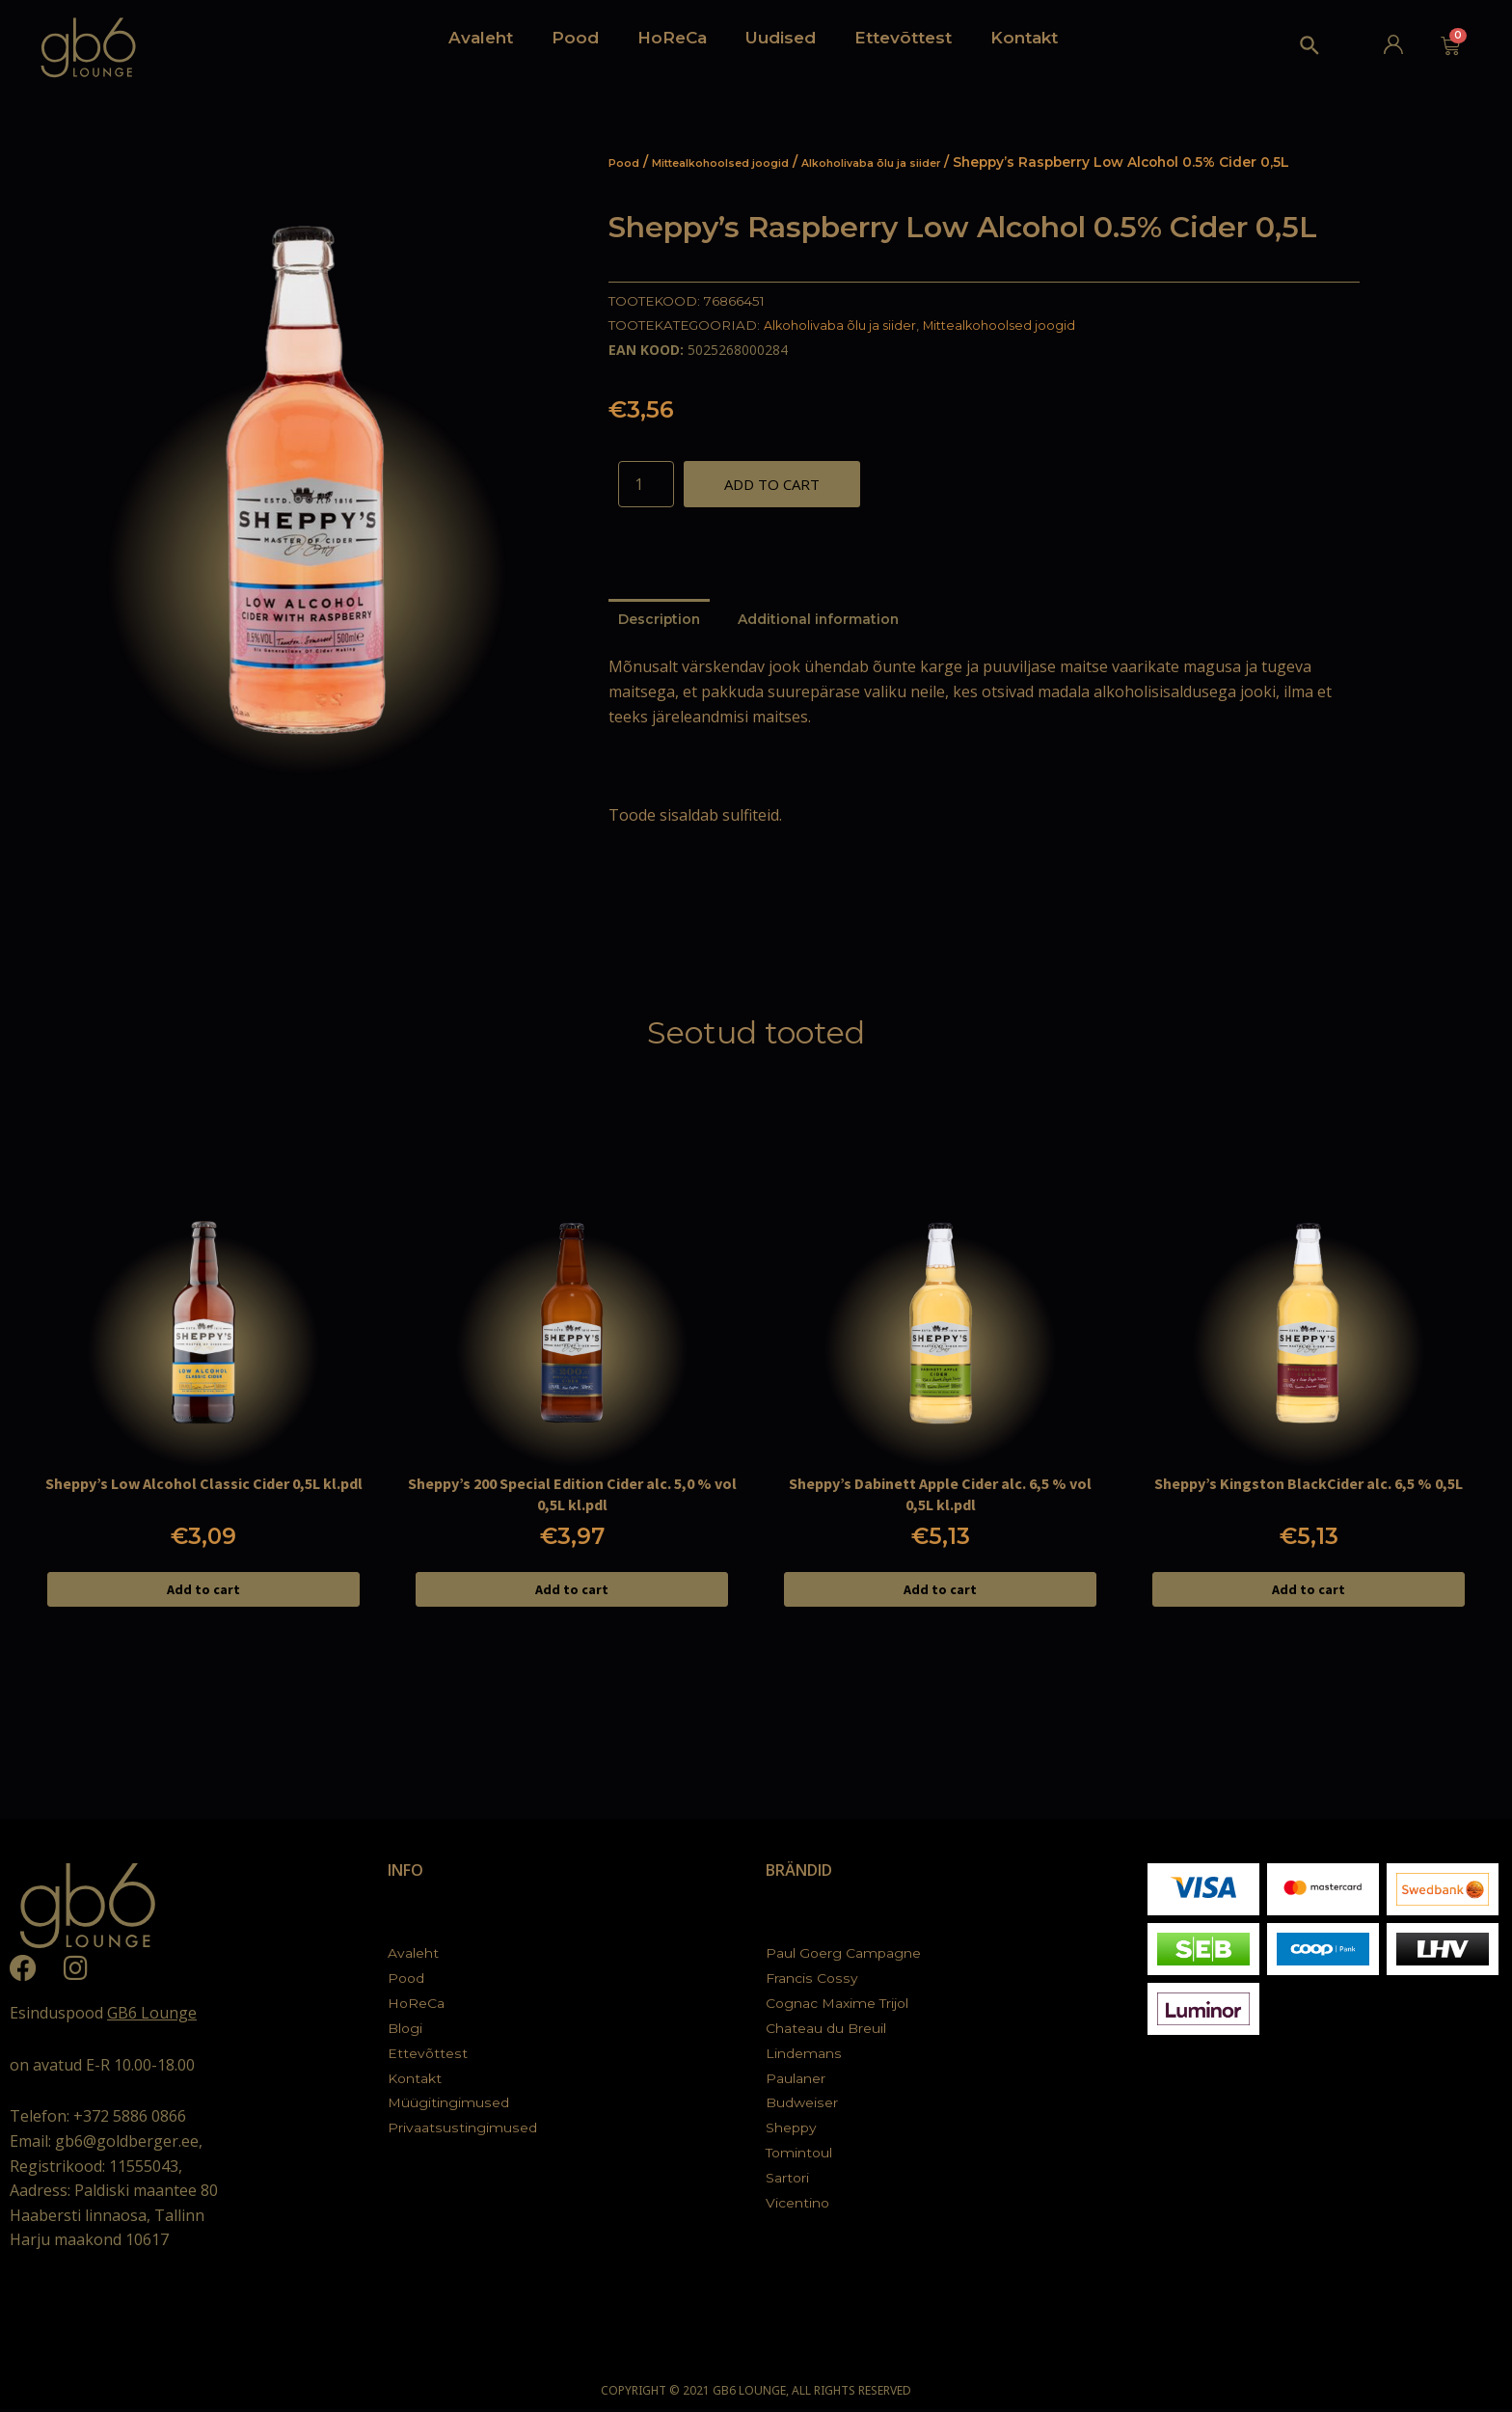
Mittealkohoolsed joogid (742, 162)
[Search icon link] (1310, 50)
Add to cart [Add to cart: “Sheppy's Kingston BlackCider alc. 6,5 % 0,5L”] (1308, 1592)
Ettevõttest (903, 37)
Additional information (826, 620)
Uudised (780, 37)
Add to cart (772, 484)
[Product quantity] (646, 484)
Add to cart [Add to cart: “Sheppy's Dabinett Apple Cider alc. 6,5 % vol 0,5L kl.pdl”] (940, 1592)
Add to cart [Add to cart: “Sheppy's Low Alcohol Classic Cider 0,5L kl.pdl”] (203, 1592)
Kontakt (1024, 37)
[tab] (661, 621)
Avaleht (480, 37)
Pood (575, 37)
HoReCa (672, 37)
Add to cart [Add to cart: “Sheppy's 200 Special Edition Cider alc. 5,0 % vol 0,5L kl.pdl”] (571, 1592)
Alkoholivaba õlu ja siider (926, 162)
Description (661, 620)
